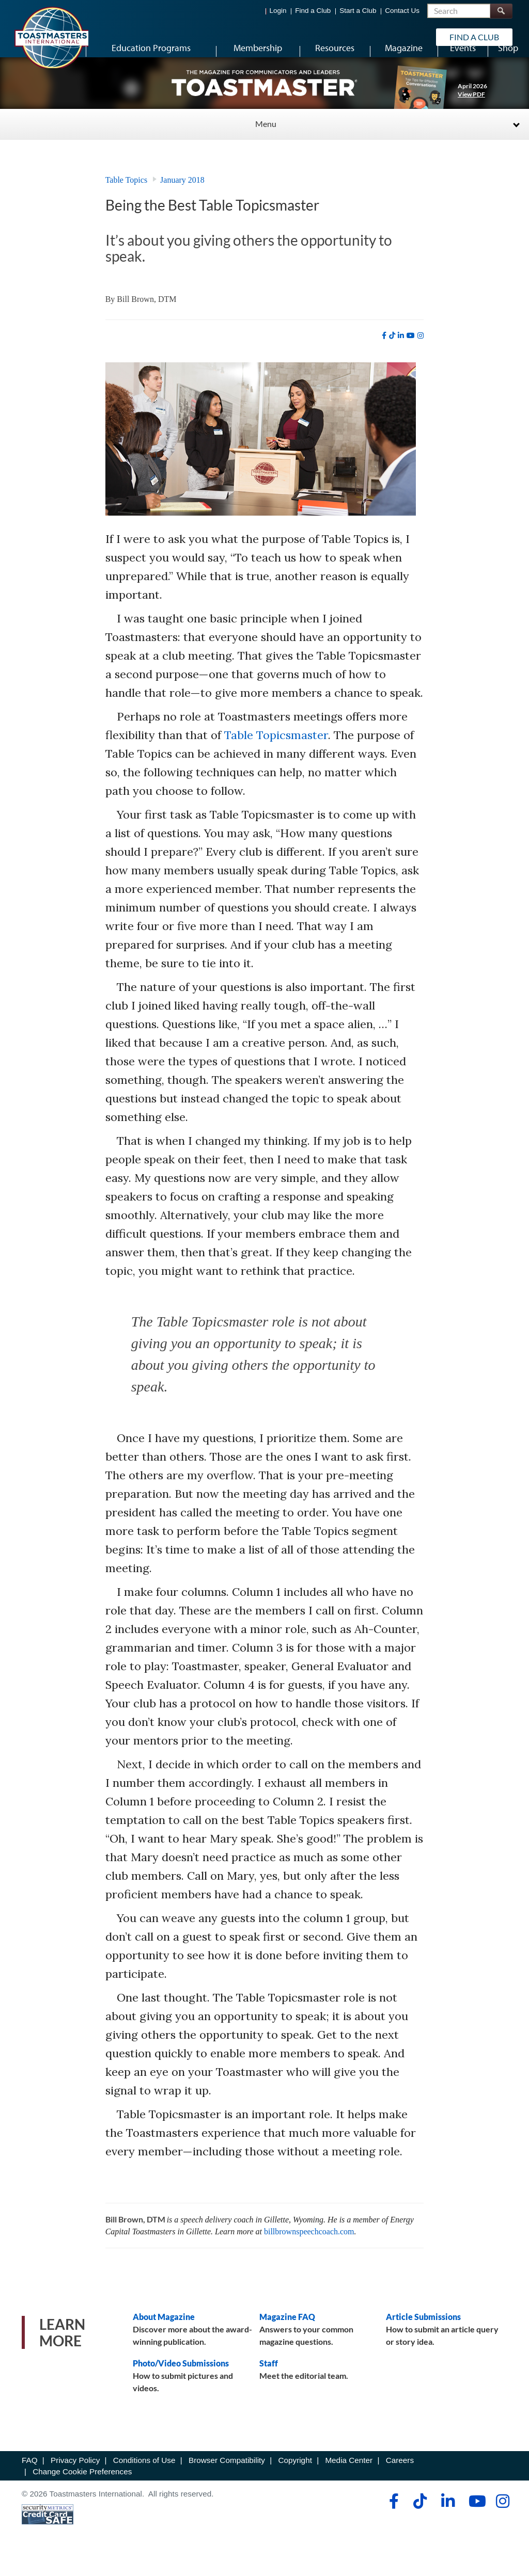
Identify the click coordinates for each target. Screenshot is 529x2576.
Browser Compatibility (227, 2480)
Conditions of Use (144, 2480)
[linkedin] (401, 356)
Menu (265, 144)
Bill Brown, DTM (146, 319)
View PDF (471, 115)
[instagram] (420, 356)
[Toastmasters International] (51, 37)
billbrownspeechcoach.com (309, 2252)
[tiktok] (392, 356)
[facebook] (384, 356)
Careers (400, 2480)
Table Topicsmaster (276, 755)
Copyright (295, 2480)
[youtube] (411, 356)
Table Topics (126, 200)
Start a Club (357, 10)
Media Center (348, 2480)
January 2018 (182, 200)
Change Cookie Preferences (82, 2492)
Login (278, 10)
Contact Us (402, 10)
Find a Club (313, 10)
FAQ (30, 2480)
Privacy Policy (75, 2480)
